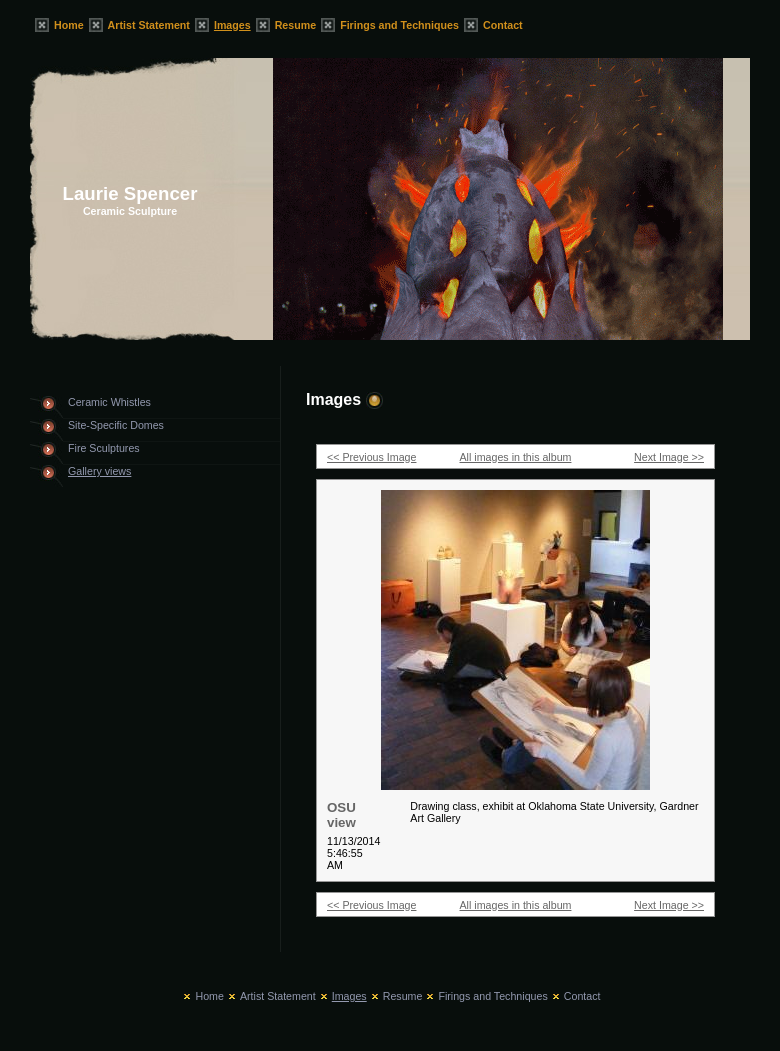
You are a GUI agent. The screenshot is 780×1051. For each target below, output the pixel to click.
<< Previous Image (371, 457)
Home (69, 25)
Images (232, 25)
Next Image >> (669, 457)
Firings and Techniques (399, 25)
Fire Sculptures (104, 448)
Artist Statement (149, 25)
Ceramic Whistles (109, 402)
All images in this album (516, 457)
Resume (295, 25)
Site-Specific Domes (116, 425)
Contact (503, 25)
